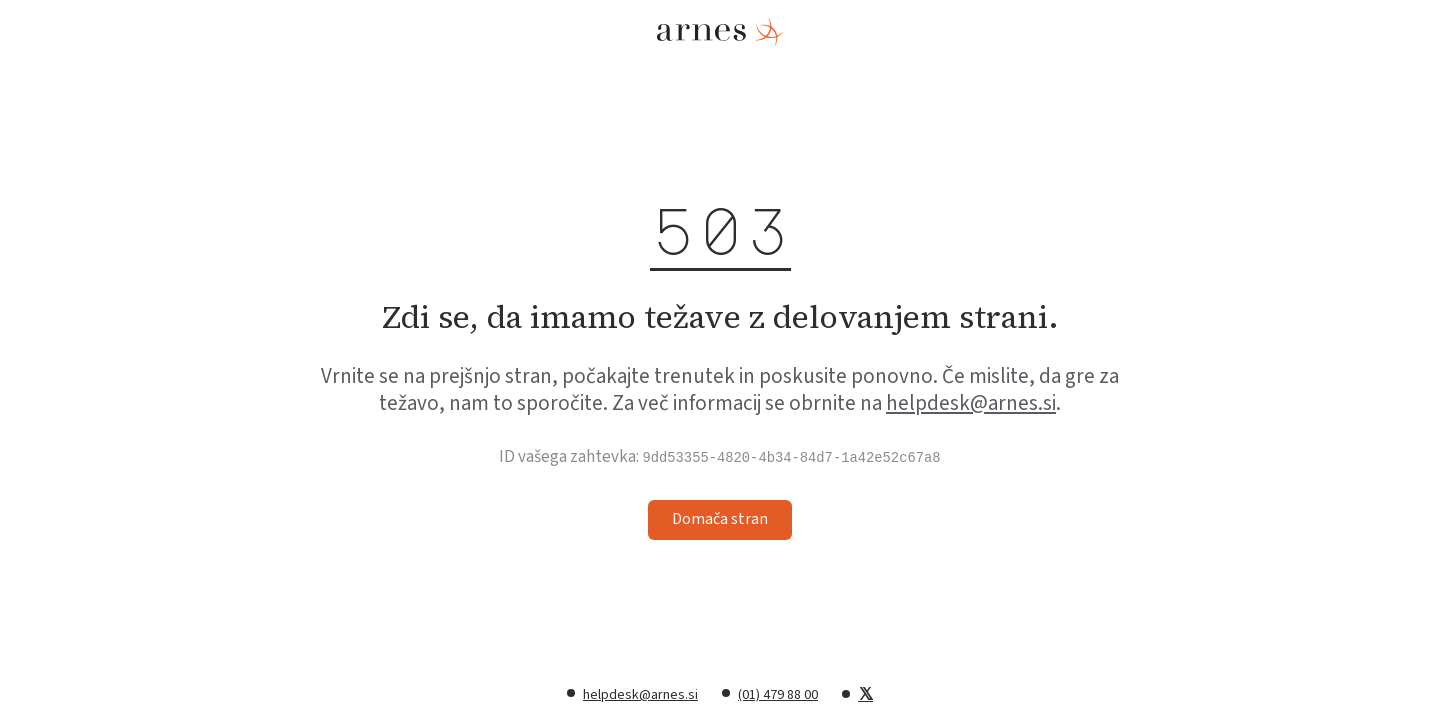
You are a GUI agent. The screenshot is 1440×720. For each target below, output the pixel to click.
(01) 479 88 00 (778, 695)
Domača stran (720, 519)
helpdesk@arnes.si (971, 403)
